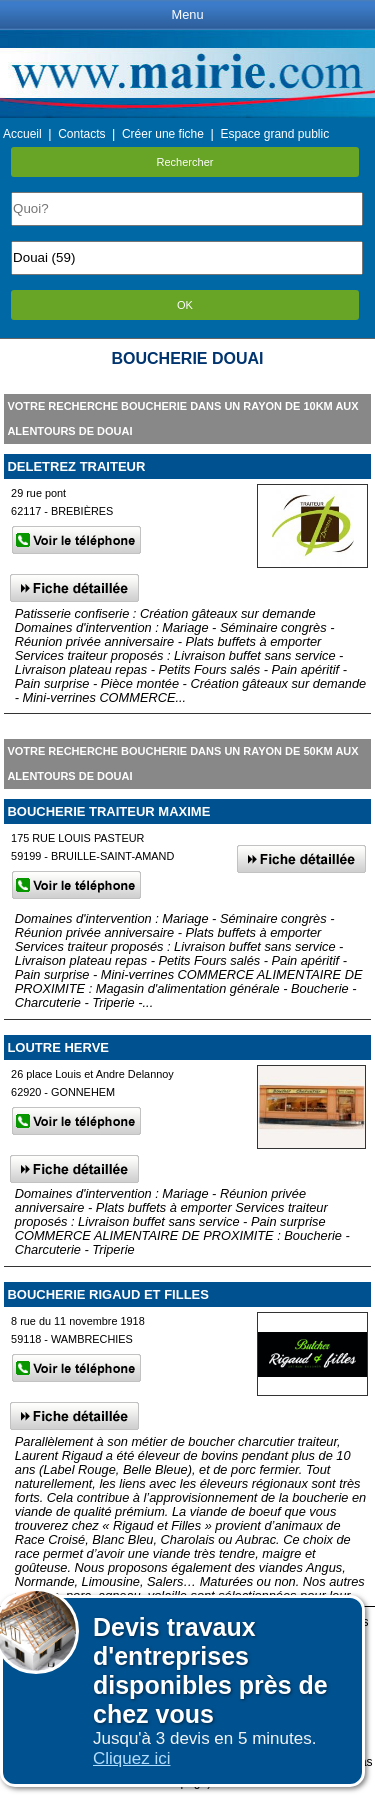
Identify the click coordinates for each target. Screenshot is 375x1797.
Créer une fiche (163, 134)
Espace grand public (274, 134)
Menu (187, 14)
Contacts (81, 134)
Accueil (22, 134)
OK (185, 305)
